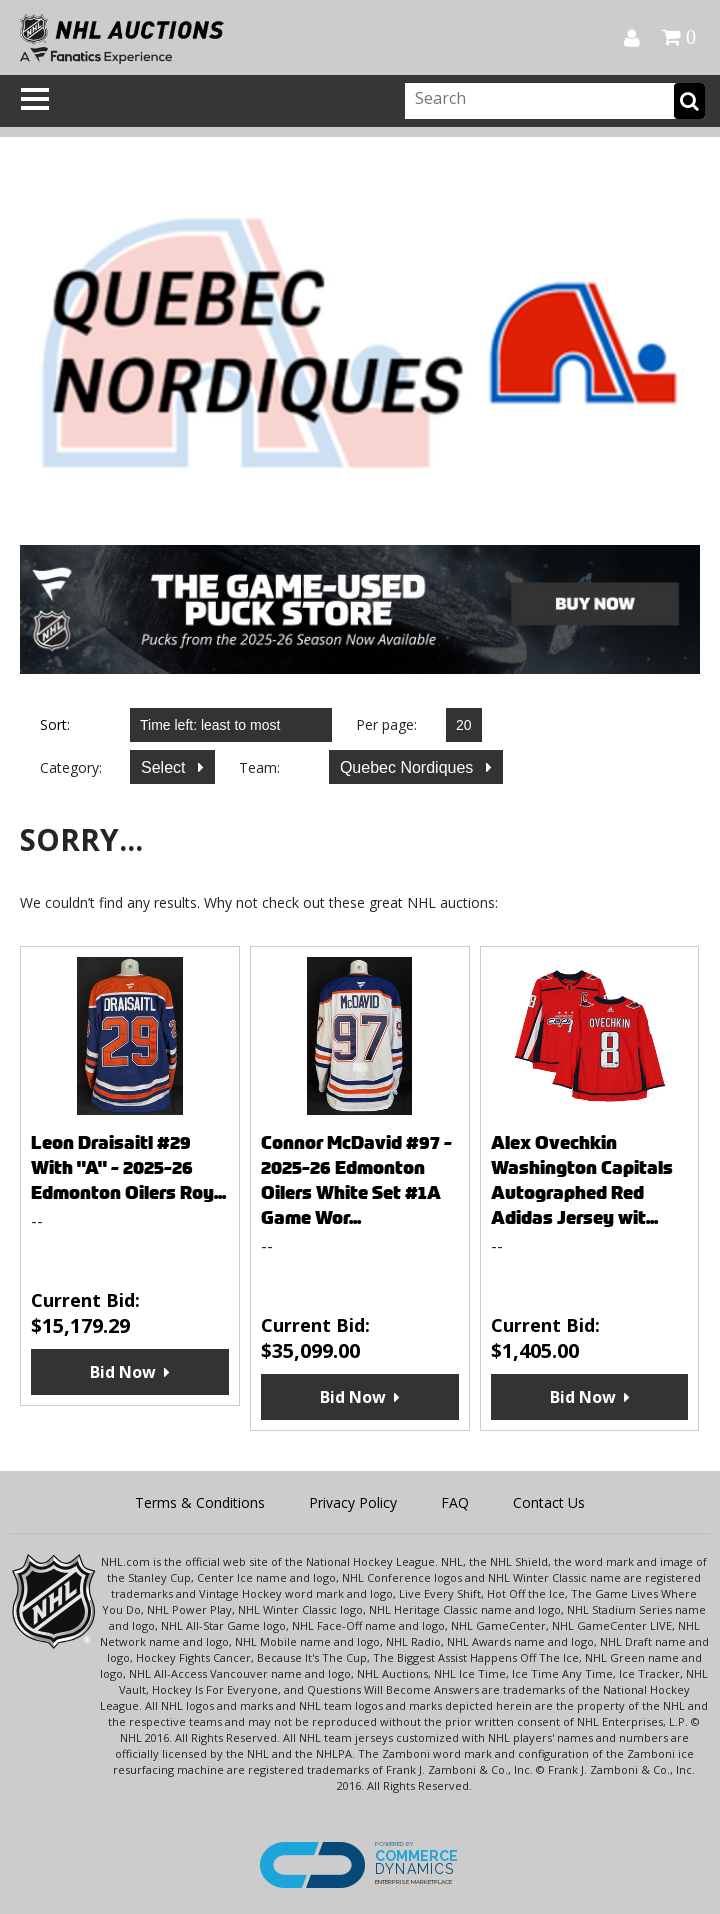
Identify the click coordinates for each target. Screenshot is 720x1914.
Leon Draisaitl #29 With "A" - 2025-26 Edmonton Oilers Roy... (128, 1167)
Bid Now (123, 1372)
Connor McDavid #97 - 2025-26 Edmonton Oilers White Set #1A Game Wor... (356, 1180)
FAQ (455, 1502)
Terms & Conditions (200, 1502)
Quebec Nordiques (409, 767)
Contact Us (549, 1502)
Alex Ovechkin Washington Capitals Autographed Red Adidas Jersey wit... (582, 1180)
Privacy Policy (353, 1502)
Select (165, 767)
